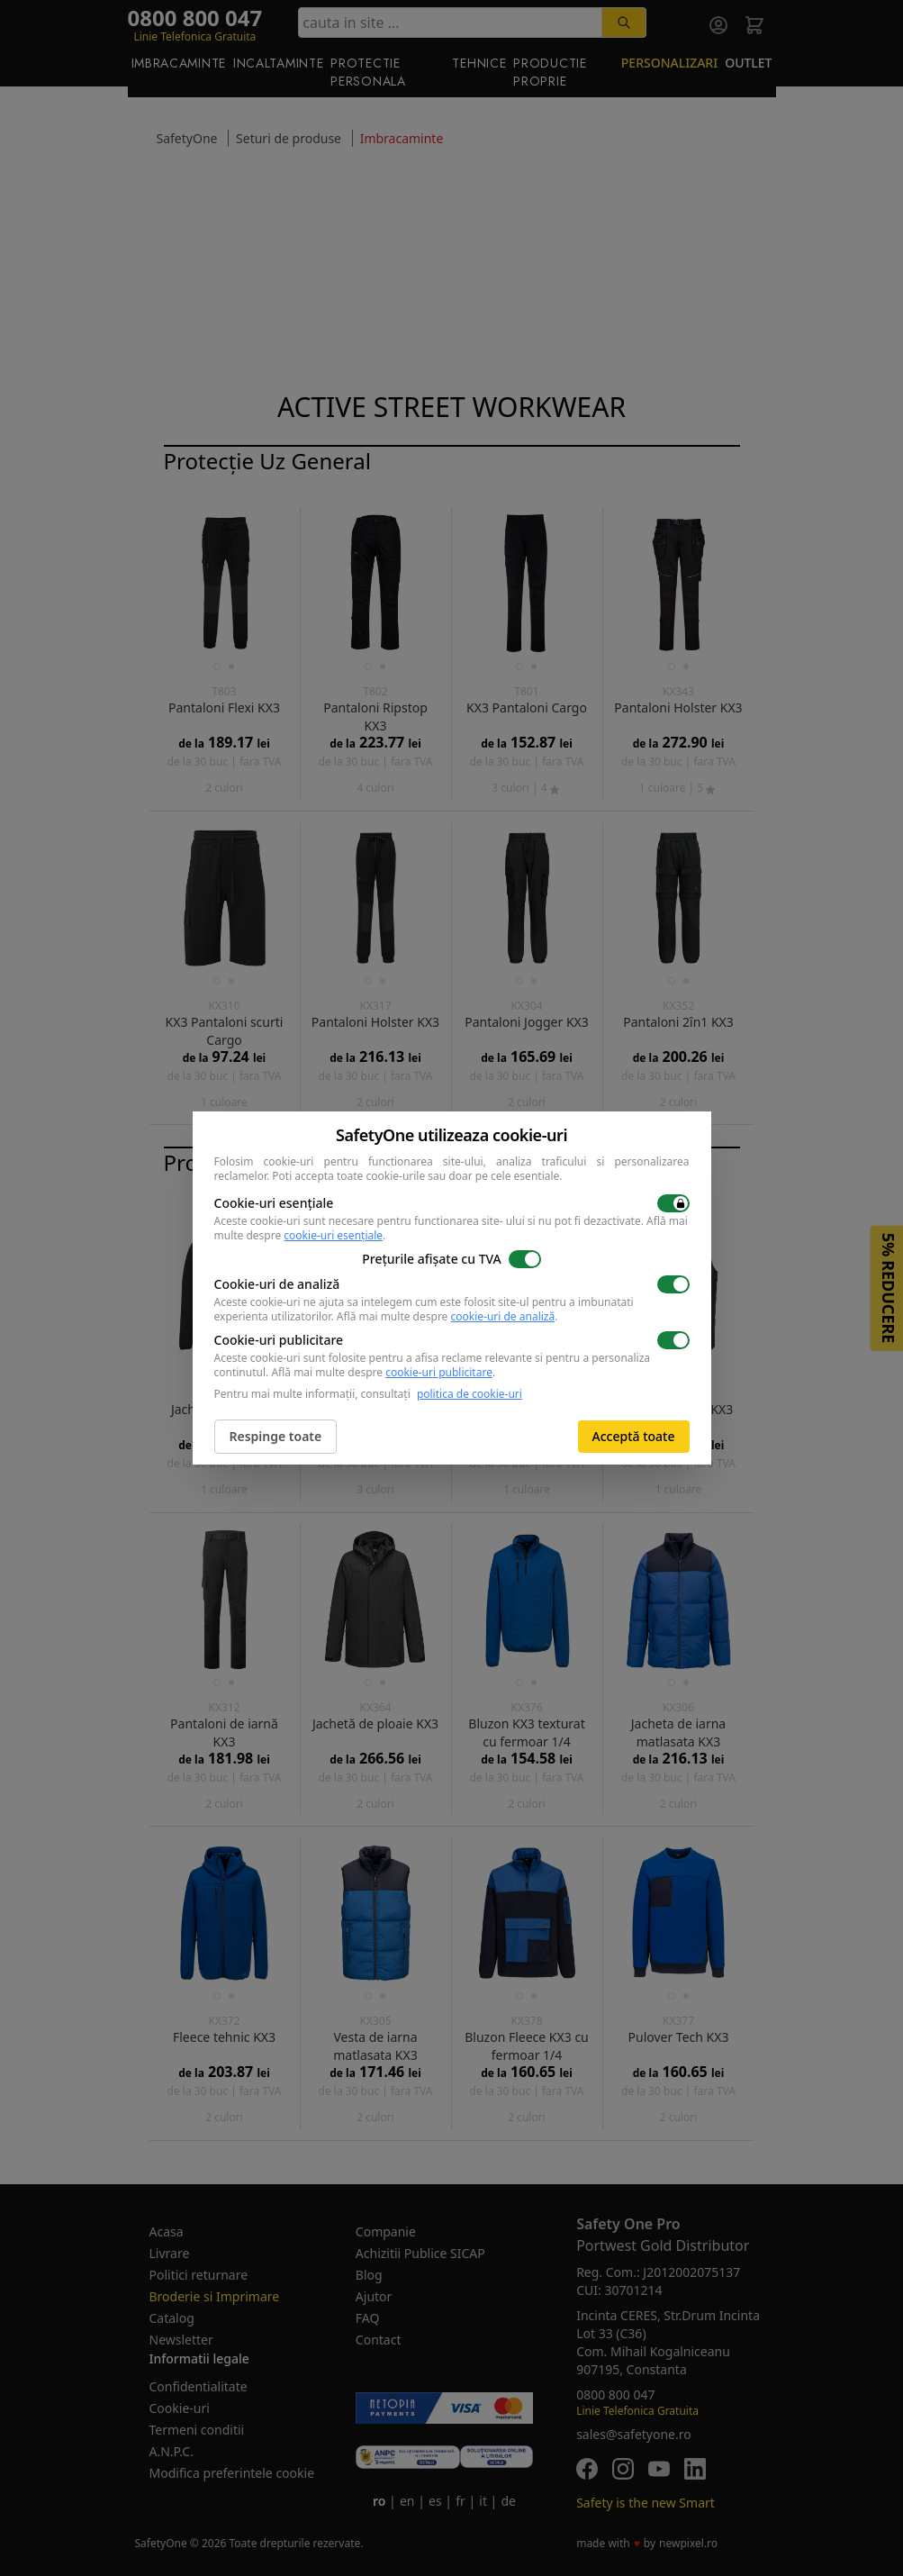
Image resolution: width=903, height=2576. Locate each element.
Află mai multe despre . (447, 1316)
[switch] (673, 1203)
